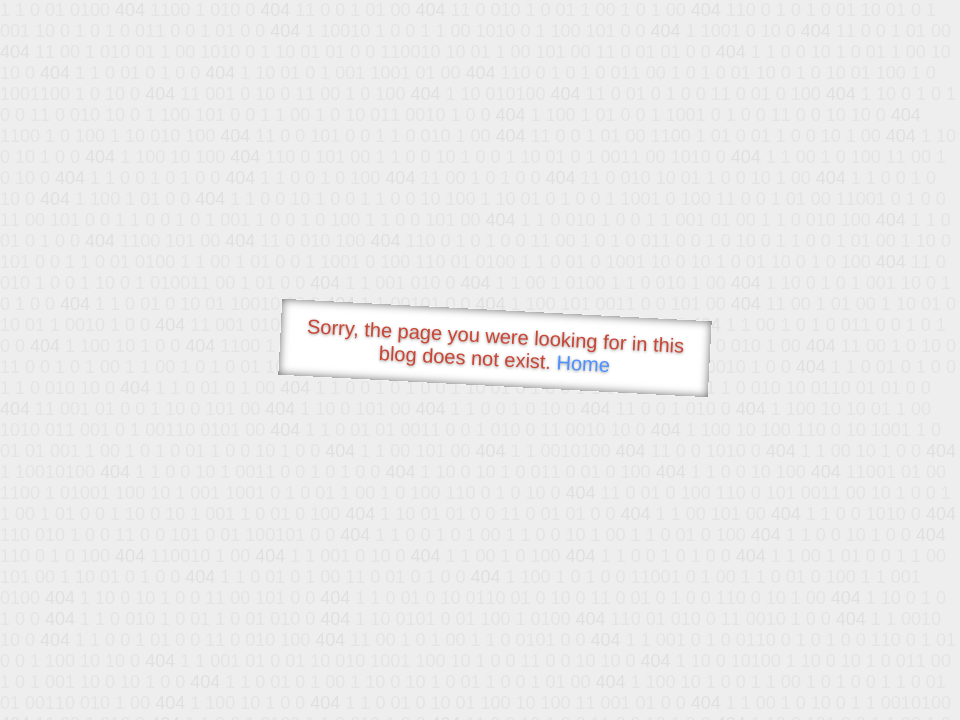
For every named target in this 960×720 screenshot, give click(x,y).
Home (583, 363)
